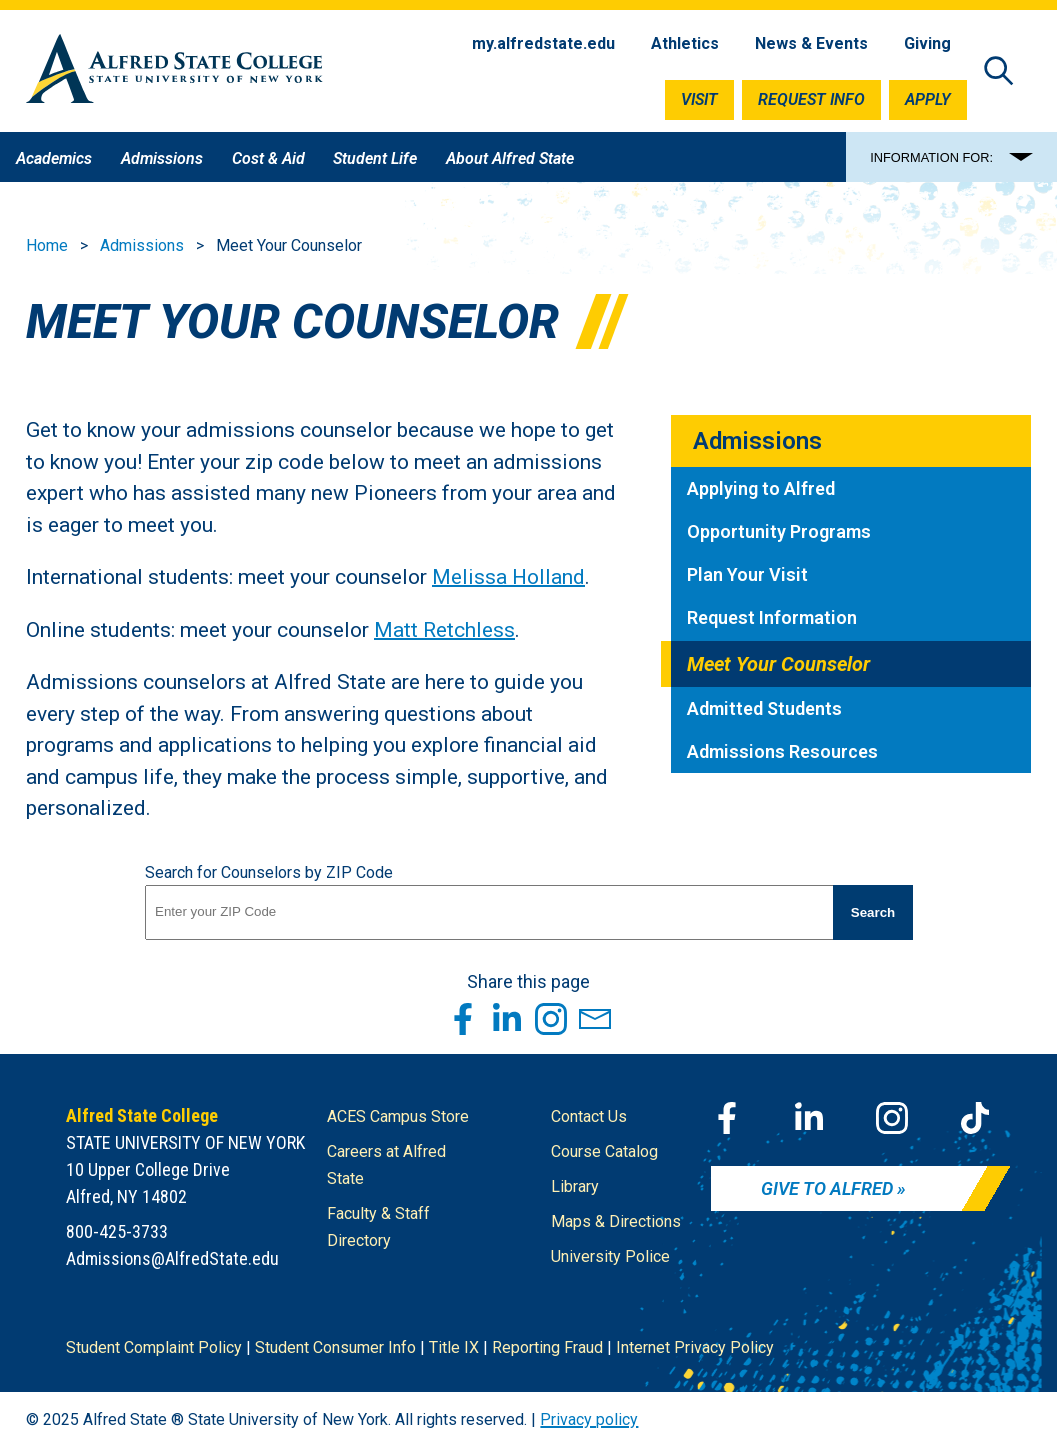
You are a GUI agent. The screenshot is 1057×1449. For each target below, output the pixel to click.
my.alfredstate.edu (543, 43)
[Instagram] (892, 1118)
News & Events (811, 43)
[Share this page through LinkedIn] (507, 1019)
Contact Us (589, 1116)
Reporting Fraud (547, 1347)
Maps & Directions (616, 1221)
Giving (927, 43)
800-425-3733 (117, 1231)
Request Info (811, 99)
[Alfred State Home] (174, 72)
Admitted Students (764, 708)
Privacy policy (589, 1419)
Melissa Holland (508, 577)
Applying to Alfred (761, 488)
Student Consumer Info (335, 1347)
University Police (610, 1256)
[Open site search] (999, 72)
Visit (699, 99)
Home (47, 245)
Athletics (685, 43)
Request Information (772, 617)
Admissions (142, 245)
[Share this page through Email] (595, 1019)
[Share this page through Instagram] (551, 1019)
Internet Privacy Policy (695, 1347)
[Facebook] (727, 1118)
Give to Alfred (827, 1188)
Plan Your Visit (747, 574)
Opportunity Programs (779, 531)
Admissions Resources (782, 751)
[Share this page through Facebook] (463, 1019)
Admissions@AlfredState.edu (172, 1258)
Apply (928, 99)
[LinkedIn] (809, 1118)
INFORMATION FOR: (931, 157)
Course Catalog (604, 1151)
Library (575, 1186)
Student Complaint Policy (154, 1347)
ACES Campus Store (398, 1116)
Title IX (454, 1347)
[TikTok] (975, 1118)
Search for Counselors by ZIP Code (269, 872)
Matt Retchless (444, 629)
